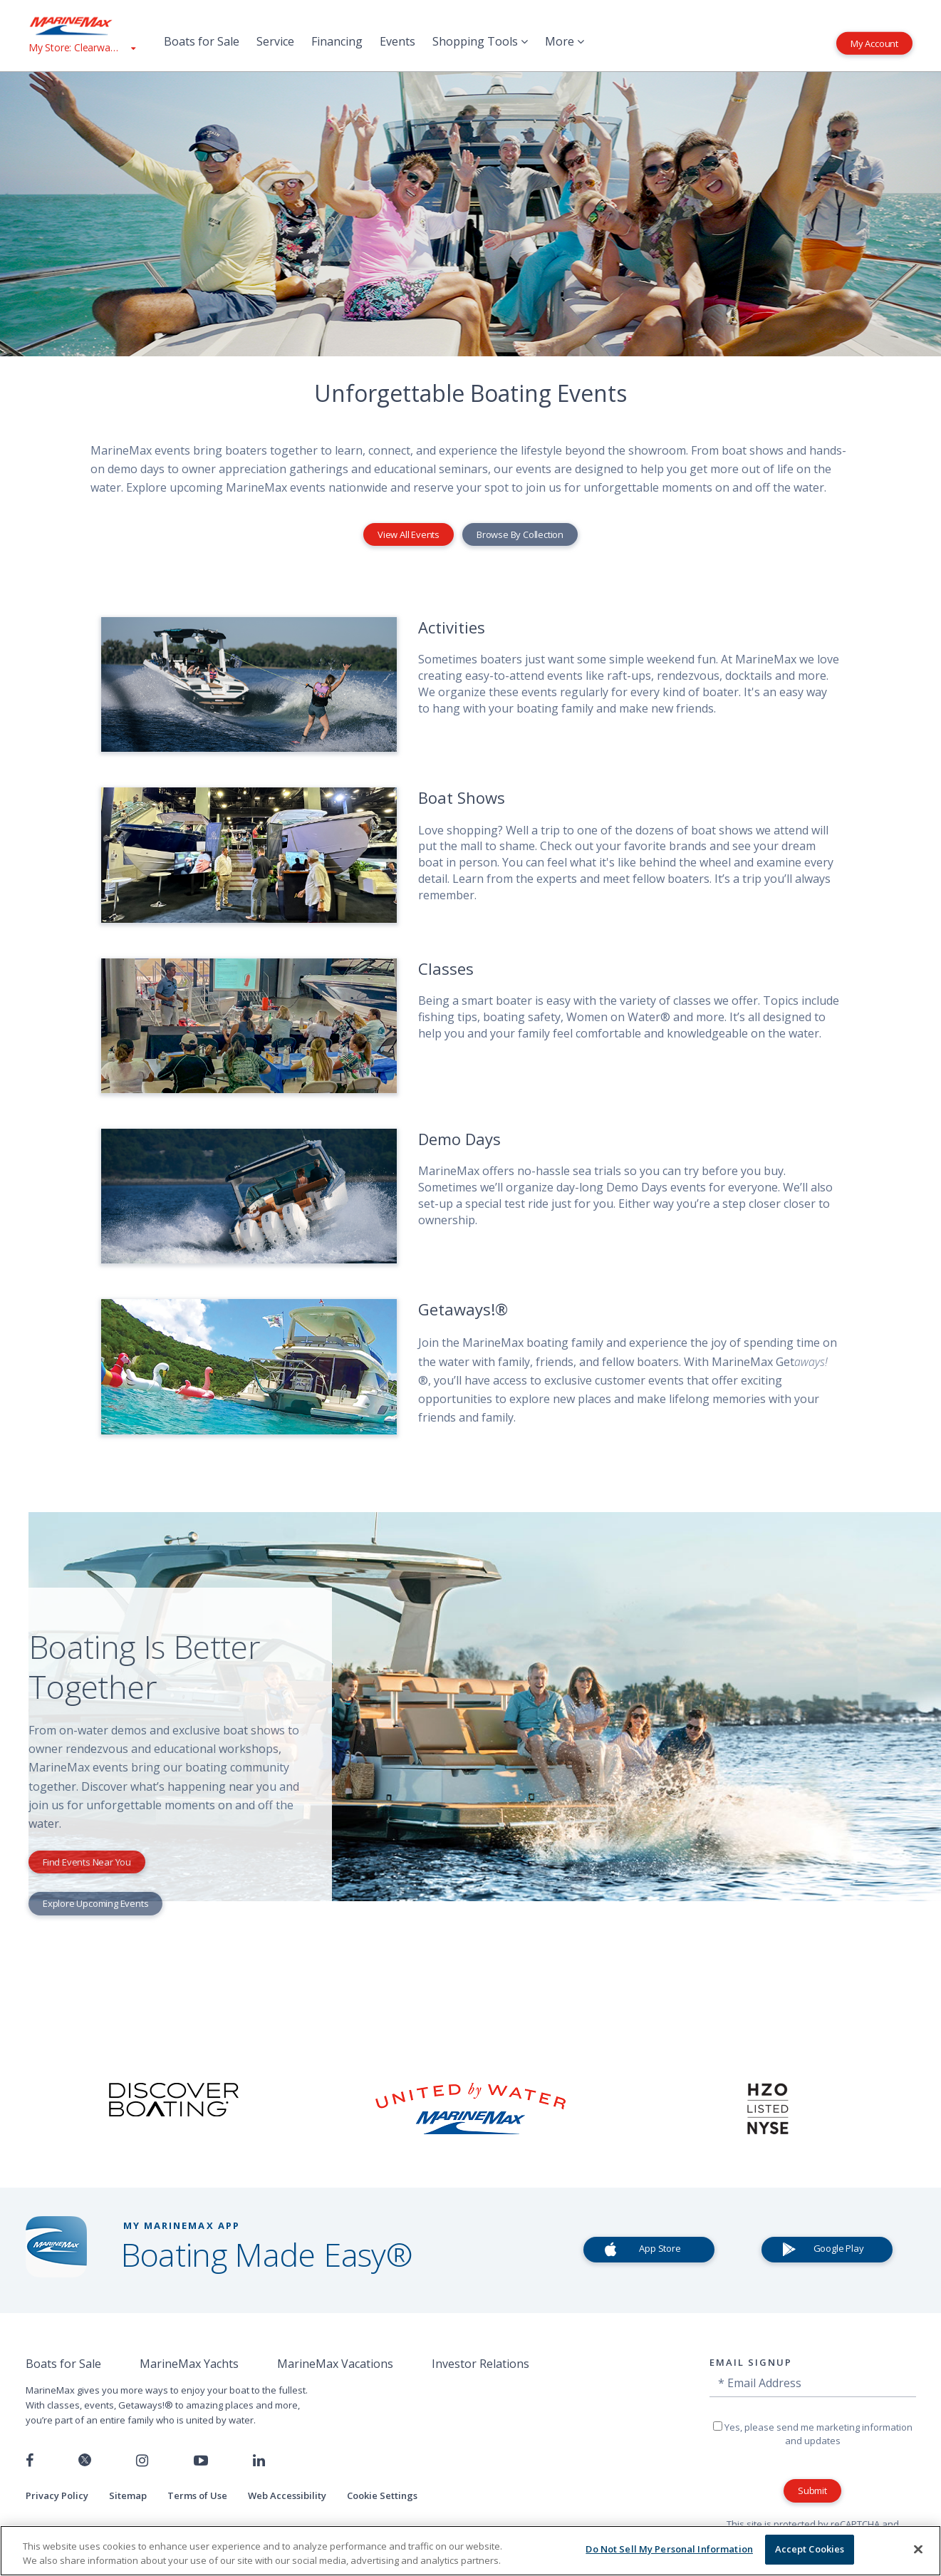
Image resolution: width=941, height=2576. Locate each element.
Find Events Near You (87, 1862)
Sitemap (128, 2495)
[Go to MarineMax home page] (81, 25)
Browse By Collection (520, 534)
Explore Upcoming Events (95, 1903)
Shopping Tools (480, 41)
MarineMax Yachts (189, 2363)
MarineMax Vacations (335, 2363)
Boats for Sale (201, 41)
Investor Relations (480, 2363)
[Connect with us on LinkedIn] (259, 2460)
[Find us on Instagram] (142, 2460)
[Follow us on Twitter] (84, 2460)
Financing (337, 41)
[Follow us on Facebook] (29, 2460)
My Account (874, 42)
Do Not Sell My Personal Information (669, 2549)
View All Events (409, 534)
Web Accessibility (287, 2495)
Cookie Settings (382, 2495)
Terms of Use (197, 2495)
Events (397, 41)
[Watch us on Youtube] (201, 2460)
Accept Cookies (810, 2549)
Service (275, 41)
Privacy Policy (57, 2495)
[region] (470, 2550)
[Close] (918, 2549)
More (564, 41)
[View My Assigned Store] (81, 47)
